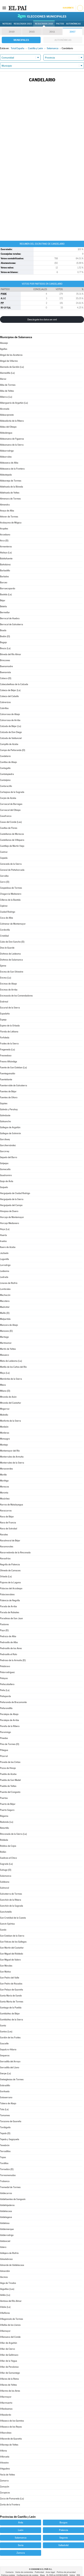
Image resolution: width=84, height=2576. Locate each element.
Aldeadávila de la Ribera (12, 421)
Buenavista (5, 672)
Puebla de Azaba (8, 1774)
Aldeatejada (6, 474)
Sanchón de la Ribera (10, 1899)
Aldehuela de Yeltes (9, 492)
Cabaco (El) (5, 678)
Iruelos (3, 1241)
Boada (3, 630)
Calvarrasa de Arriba (10, 720)
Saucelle (4, 2043)
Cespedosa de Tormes (11, 888)
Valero (3, 2247)
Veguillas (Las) (7, 2289)
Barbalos (4, 576)
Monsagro (5, 1438)
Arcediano (5, 534)
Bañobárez (5, 564)
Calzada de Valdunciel (11, 738)
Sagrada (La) (6, 1864)
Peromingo (5, 1732)
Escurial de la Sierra (10, 1007)
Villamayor (5, 2331)
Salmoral (4, 1888)
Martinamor (6, 1343)
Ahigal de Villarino (9, 361)
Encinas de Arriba (8, 989)
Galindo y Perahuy (9, 1109)
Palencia (63, 2530)
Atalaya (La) (6, 552)
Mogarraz (4, 1408)
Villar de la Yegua (8, 2361)
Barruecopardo (7, 588)
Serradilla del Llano (9, 2067)
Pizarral (4, 1756)
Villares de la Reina (9, 2379)
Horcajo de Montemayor (12, 1217)
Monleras (4, 1432)
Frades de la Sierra (9, 1043)
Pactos (60, 24)
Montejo (4, 1444)
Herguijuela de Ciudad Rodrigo (15, 1193)
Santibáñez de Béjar (10, 2013)
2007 (72, 31)
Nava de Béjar (7, 1516)
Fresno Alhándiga (8, 1061)
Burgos (63, 2522)
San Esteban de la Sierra (12, 1935)
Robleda (4, 1840)
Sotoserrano (6, 2097)
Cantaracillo (6, 786)
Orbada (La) (6, 1576)
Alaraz (3, 379)
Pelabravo (5, 1666)
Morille (3, 1474)
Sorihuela (4, 2091)
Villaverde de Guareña (11, 2438)
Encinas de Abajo (8, 983)
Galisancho (5, 1121)
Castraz (4, 852)
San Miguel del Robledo (11, 1953)
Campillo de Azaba (9, 744)
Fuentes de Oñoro (8, 1097)
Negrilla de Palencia (10, 1564)
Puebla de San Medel (10, 1780)
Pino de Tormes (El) (9, 1744)
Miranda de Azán (8, 1397)
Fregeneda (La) (7, 1049)
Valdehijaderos (7, 2205)
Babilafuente (6, 558)
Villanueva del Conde (10, 2337)
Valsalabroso (6, 2259)
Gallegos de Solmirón (10, 1133)
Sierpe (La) (5, 2073)
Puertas (4, 1798)
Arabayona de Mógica (10, 522)
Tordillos (4, 2163)
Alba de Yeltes (7, 391)
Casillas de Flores (8, 828)
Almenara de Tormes (10, 498)
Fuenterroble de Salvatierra (13, 1085)
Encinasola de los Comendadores (16, 995)
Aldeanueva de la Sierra (12, 444)
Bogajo (3, 642)
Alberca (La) (6, 397)
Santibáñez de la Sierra (11, 2019)
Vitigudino (5, 2468)
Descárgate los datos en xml (42, 319)
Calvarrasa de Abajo (10, 714)
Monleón (4, 1426)
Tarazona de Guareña (10, 2121)
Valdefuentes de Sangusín (12, 2199)
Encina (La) (5, 977)
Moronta (4, 1492)
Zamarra (4, 2480)
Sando (3, 1929)
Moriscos (4, 1486)
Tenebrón (4, 2145)
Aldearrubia (6, 456)
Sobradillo (5, 2085)
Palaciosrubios (7, 1594)
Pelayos (4, 1678)
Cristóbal (4, 935)
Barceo (3, 582)
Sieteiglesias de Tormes (12, 2079)
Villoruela (4, 2456)
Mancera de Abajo (9, 1325)
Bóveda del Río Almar (10, 654)
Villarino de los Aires (10, 2390)
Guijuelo (4, 1187)
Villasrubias (5, 2432)
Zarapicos (5, 2492)
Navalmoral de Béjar (10, 1540)
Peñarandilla (6, 1708)
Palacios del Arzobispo (11, 1588)
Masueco (4, 1355)
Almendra (5, 504)
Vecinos (4, 2277)
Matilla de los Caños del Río (13, 1367)
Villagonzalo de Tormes (11, 2319)
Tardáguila (5, 2127)
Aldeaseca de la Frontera (12, 468)
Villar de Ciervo (7, 2349)
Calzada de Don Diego (11, 732)
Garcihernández (8, 1145)
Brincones (5, 660)
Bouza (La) (5, 648)
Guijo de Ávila (6, 1181)
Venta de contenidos (24, 2572)
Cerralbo (4, 876)
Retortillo (4, 1828)
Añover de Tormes (9, 516)
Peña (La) (4, 1690)
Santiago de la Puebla (10, 2007)
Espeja (3, 1019)
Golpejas (4, 1163)
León (20, 2530)
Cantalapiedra (7, 774)
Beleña (3, 606)
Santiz (3, 2025)
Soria (20, 2545)
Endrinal (4, 1001)
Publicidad (39, 2572)
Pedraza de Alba (8, 1636)
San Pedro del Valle (9, 1977)
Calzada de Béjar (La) (10, 726)
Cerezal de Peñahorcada (12, 870)
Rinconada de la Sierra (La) (13, 1834)
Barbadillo (5, 570)
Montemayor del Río (10, 1450)
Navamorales (6, 1546)
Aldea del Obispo (8, 426)
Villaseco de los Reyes (11, 2426)
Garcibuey (5, 1139)
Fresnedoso (5, 1055)
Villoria (3, 2450)
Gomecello (5, 1169)
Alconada (4, 409)
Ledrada (4, 1277)
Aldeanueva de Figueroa (12, 438)
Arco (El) (4, 540)
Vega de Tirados (8, 2283)
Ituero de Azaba (7, 1247)
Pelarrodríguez (7, 1672)
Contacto (10, 2572)
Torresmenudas (8, 2175)
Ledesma (4, 1271)
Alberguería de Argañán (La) (14, 403)
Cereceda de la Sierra (11, 864)
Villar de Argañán (8, 2343)
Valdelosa (4, 2223)
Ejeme (3, 965)
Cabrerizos (5, 702)
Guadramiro (6, 1175)
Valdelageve (6, 2217)
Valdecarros (6, 2193)
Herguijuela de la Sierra (11, 1199)
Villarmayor (5, 2396)
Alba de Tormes (7, 385)
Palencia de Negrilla (10, 1600)
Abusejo (4, 343)
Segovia (63, 2537)
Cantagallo (5, 768)
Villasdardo (5, 2414)
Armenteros (6, 546)
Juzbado (4, 1253)
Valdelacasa (6, 2211)
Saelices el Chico (8, 1858)
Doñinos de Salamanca (11, 959)
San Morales (6, 1965)
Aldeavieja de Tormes (10, 480)
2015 (32, 31)
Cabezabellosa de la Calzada (14, 684)
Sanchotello (6, 1911)
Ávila (20, 2522)
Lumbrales (5, 1289)
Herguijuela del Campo (11, 1205)
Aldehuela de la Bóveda (11, 486)
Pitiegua (4, 1750)
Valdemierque (7, 2229)
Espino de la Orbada (10, 1025)
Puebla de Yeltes (8, 1786)
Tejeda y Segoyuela (9, 2139)
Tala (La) (4, 2109)
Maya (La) (5, 1373)
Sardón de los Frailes (10, 2037)
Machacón (5, 1295)
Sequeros (4, 2055)
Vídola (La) (5, 2307)
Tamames (5, 2115)
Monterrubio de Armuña (12, 1456)
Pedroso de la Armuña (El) (13, 1660)
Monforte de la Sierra (10, 1420)
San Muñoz (5, 1971)
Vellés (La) (5, 2295)
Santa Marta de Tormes (11, 2001)
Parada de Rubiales (9, 1612)
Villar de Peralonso (9, 2367)
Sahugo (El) (5, 1870)
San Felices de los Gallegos (13, 1941)
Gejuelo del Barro (8, 1157)
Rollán (3, 1852)
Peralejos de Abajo (9, 1714)
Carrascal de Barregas (11, 804)
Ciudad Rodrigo (7, 912)
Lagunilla (4, 1259)
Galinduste (5, 1115)
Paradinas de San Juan (11, 1618)
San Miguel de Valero (10, 1959)
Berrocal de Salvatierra (11, 624)
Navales (4, 1534)
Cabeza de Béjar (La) (10, 690)
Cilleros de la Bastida (10, 900)
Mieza (3, 1385)
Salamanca (5, 1876)
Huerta (3, 1235)
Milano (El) (5, 1391)
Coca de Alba (6, 917)
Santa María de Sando (11, 1995)
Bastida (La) (6, 594)
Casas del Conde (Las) (11, 822)
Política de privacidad (66, 2572)
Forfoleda (4, 1037)
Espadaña (5, 1013)
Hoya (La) (4, 1229)
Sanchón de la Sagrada (11, 1905)
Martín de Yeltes (8, 1349)
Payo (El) (4, 1630)
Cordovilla (5, 929)
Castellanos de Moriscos (12, 834)
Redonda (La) (6, 1822)
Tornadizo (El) (7, 2169)
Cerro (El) (4, 882)
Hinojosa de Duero (9, 1211)
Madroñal (4, 1307)
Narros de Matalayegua (11, 1504)
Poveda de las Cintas (10, 1762)
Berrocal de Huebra (10, 618)
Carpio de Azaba (8, 798)
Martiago (4, 1337)
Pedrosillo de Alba (9, 1642)
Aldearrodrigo (7, 450)
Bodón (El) (5, 636)
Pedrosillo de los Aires (11, 1648)
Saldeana (4, 1882)
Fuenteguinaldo (7, 1073)
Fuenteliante (6, 1079)
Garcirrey (4, 1151)
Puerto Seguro (7, 1810)
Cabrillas (4, 708)
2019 (11, 31)
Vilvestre (4, 2462)
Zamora (21, 2552)
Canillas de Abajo (8, 762)
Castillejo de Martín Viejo (12, 846)
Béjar (2, 600)
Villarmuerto (6, 2402)
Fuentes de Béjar (8, 1091)
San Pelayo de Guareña (11, 1989)
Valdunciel (5, 2241)
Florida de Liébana (9, 1031)
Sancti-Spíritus (7, 1923)
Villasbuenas (6, 2408)
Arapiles (4, 528)
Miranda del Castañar (10, 1403)
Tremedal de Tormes (10, 2187)
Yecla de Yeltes (7, 2474)
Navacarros (6, 1510)
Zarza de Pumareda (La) (12, 2498)
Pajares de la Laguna (10, 1582)
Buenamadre (6, 666)
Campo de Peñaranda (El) (12, 750)
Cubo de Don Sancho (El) (12, 941)
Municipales (21, 40)
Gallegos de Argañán (10, 1127)
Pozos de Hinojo (8, 1768)
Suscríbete (68, 8)
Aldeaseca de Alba (9, 462)
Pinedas (4, 1738)
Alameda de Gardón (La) (12, 367)
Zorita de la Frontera (10, 2504)
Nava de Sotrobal (8, 1528)
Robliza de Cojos (8, 1846)
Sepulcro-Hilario (8, 2049)
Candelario (5, 756)
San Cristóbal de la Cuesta (13, 1917)
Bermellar (5, 612)
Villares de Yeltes (8, 2385)
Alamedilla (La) (7, 373)
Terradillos (5, 2151)
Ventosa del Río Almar (11, 2301)
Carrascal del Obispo (10, 810)
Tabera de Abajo (8, 2103)
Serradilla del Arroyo (10, 2061)
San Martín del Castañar (12, 1947)
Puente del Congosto (10, 1792)
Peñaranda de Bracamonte (13, 1702)
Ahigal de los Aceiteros (11, 355)
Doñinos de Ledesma (10, 953)
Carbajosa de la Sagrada (12, 792)
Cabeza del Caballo (9, 696)
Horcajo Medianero (9, 1223)
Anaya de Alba (7, 510)
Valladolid (63, 2545)
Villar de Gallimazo (9, 2355)
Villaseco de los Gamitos (12, 2420)
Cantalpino (5, 780)
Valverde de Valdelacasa (12, 2265)
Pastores (4, 1624)
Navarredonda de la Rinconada (15, 1552)
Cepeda (4, 858)
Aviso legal (50, 2572)
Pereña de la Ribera (10, 1726)
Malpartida (5, 1319)
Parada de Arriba (8, 1606)
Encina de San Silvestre (11, 971)
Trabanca (4, 2181)
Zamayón (4, 2486)
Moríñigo (4, 1480)
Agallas (3, 349)
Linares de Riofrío (8, 1283)
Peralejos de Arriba (9, 1720)
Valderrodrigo (7, 2235)
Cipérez (4, 906)
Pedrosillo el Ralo (8, 1654)
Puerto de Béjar (7, 1804)
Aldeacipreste (7, 415)
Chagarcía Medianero (10, 894)
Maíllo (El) (4, 1313)
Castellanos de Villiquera (12, 840)
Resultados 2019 (44, 24)
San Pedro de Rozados (11, 1983)
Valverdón (5, 2271)
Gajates (3, 1103)
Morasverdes (6, 1468)
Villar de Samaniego (10, 2373)
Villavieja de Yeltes (9, 2444)
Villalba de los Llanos (10, 2325)
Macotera (4, 1301)
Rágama (4, 1816)
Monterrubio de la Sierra (12, 1462)
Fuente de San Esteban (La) (13, 1067)
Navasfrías (5, 1558)
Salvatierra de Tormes (11, 1894)
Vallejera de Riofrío (9, 2253)
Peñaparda (5, 1696)
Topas (3, 2157)
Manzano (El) (6, 1331)
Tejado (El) (5, 2133)
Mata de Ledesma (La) (11, 1361)
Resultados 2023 (23, 24)
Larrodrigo (5, 1265)
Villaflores (5, 2313)
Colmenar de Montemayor (13, 923)
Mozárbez (5, 1498)
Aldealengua (6, 432)
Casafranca (5, 816)
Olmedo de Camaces (10, 1570)
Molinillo (4, 1414)
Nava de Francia (8, 1522)
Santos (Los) (6, 2031)
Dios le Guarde (7, 947)
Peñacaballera (7, 1684)
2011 (52, 31)
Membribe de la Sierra (11, 1379)
